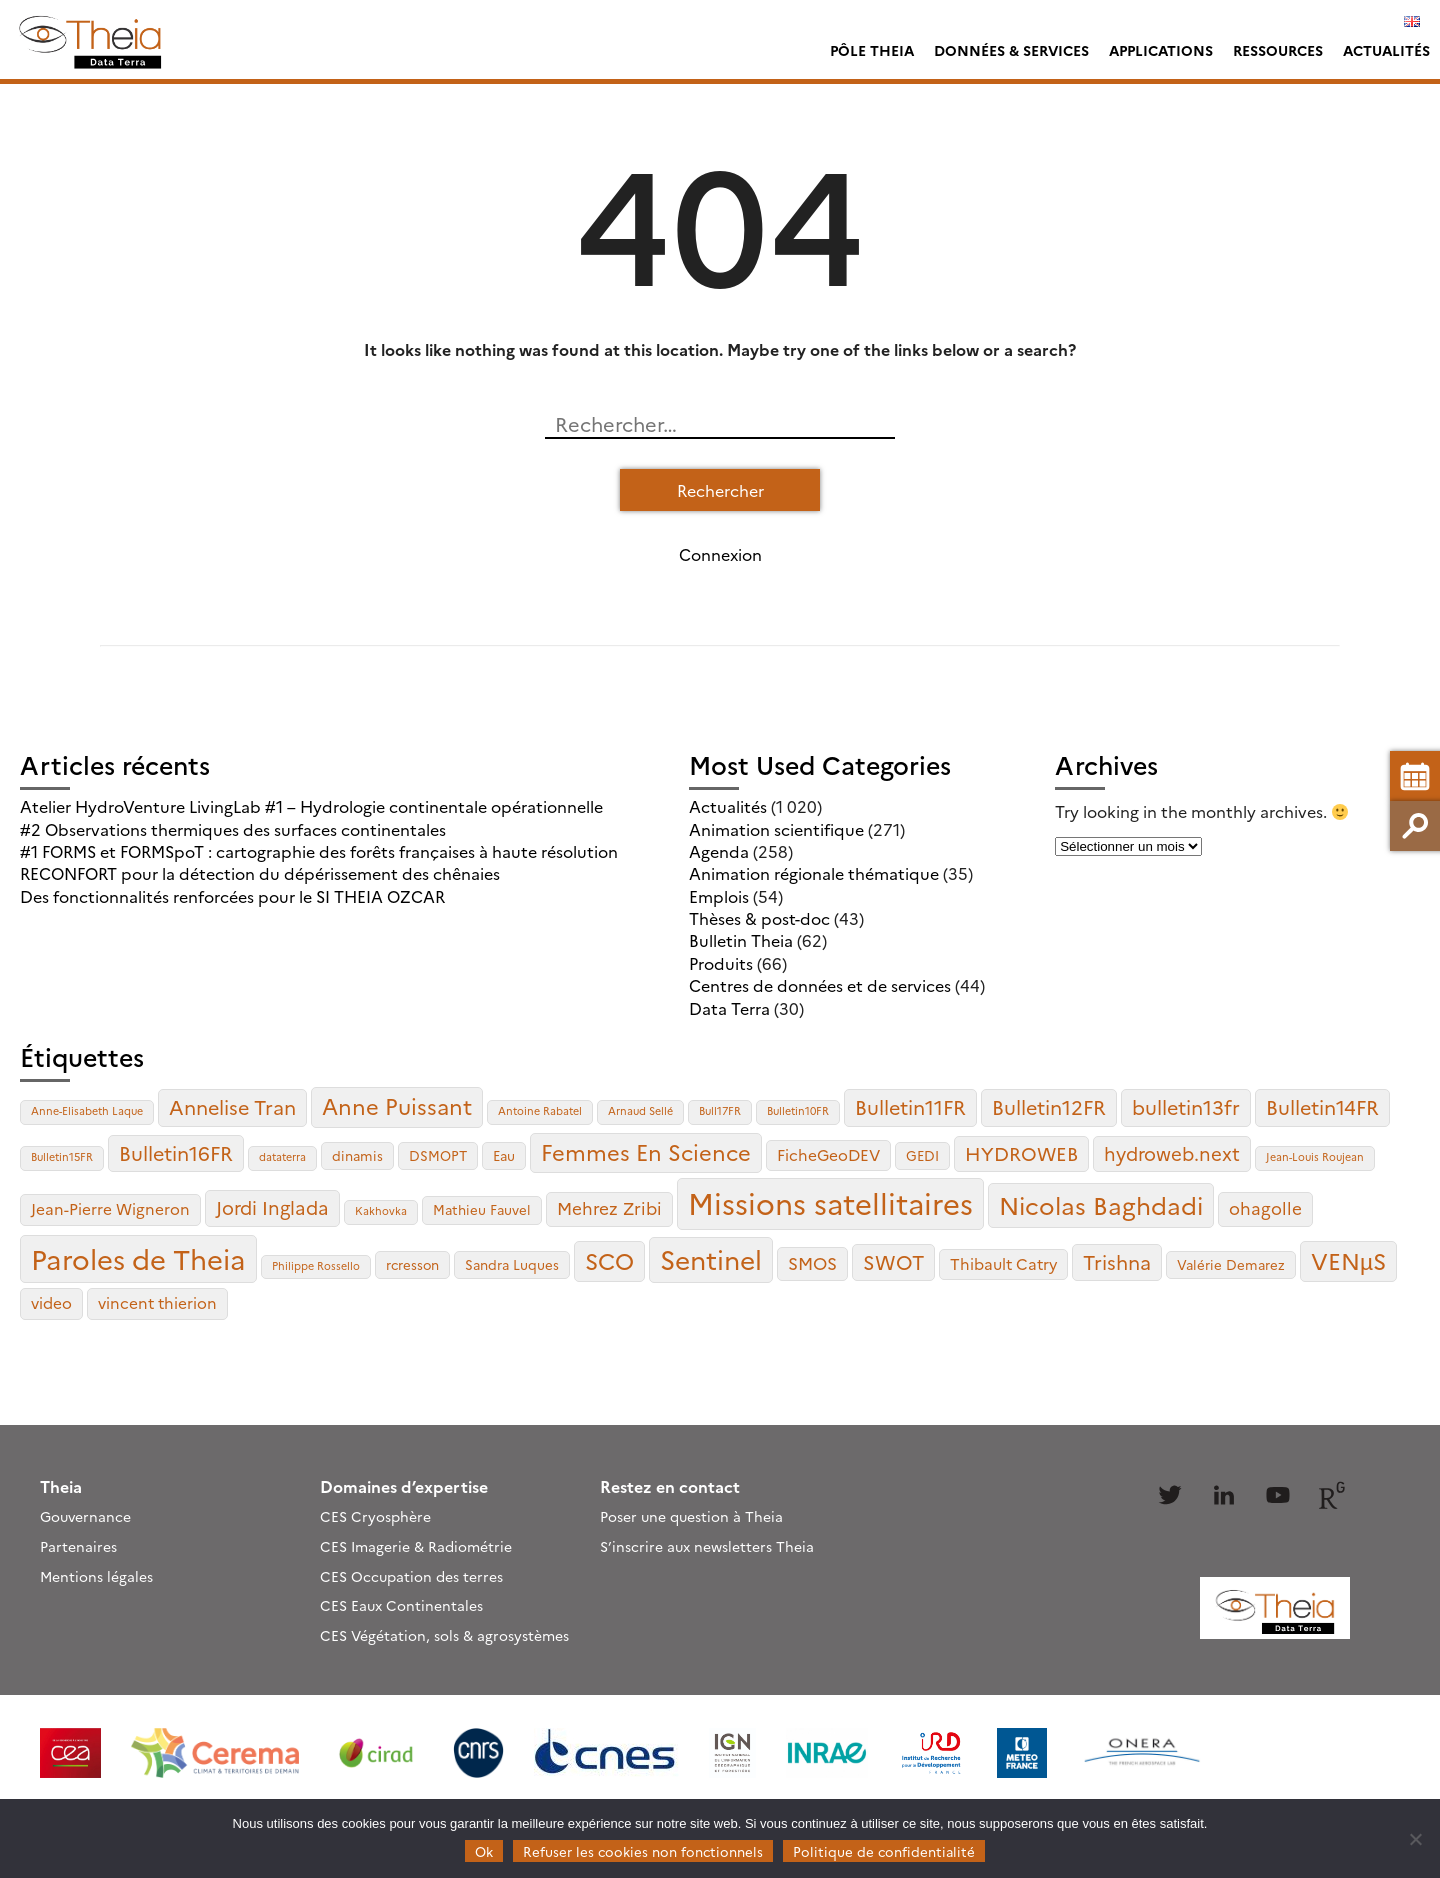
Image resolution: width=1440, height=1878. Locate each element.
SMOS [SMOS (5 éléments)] (812, 1262)
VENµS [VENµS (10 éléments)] (1348, 1260)
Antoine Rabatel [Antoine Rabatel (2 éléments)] (540, 1110)
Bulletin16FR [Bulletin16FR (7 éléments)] (176, 1152)
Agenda (719, 851)
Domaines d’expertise (404, 1486)
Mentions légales (96, 1576)
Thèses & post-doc (759, 918)
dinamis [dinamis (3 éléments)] (357, 1155)
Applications (1161, 50)
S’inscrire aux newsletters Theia (707, 1546)
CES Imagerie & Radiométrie (416, 1546)
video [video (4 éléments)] (51, 1302)
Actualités (1386, 50)
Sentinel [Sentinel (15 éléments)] (711, 1258)
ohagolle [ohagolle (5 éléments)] (1265, 1207)
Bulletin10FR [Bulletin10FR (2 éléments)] (798, 1110)
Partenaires (78, 1546)
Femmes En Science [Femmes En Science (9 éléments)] (646, 1151)
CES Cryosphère (375, 1516)
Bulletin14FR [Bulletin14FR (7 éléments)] (1322, 1106)
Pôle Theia (872, 50)
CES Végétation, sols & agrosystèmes (444, 1635)
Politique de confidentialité (884, 1851)
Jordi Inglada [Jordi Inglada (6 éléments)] (272, 1207)
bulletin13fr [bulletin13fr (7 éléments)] (1186, 1106)
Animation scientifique (776, 829)
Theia (61, 1486)
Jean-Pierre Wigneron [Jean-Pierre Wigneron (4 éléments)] (110, 1208)
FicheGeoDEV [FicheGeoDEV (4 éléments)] (828, 1154)
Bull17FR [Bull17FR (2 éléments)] (720, 1110)
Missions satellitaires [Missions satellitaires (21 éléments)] (830, 1202)
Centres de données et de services (820, 985)
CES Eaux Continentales (401, 1605)
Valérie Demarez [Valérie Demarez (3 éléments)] (1231, 1264)
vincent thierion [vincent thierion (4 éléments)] (157, 1302)
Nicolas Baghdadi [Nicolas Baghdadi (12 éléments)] (1101, 1204)
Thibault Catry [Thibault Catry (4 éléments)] (1003, 1263)
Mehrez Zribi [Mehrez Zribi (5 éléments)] (609, 1207)
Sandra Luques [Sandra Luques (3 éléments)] (512, 1264)
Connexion (720, 554)
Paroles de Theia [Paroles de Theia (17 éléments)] (138, 1258)
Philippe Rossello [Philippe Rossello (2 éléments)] (316, 1265)
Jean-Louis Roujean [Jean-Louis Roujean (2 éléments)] (1315, 1156)
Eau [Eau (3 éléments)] (504, 1155)
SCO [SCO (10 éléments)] (609, 1260)
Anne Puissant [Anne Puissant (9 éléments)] (397, 1105)
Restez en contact (670, 1486)
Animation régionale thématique (814, 873)
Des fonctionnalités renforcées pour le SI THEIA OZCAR (232, 896)
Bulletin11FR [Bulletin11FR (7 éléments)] (910, 1106)
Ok (484, 1851)
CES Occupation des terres (411, 1576)
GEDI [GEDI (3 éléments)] (922, 1155)
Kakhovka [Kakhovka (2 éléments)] (381, 1210)
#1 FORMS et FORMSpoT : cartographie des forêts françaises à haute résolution (319, 851)
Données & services (1011, 50)
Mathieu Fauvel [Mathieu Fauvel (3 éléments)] (482, 1209)
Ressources (1278, 50)
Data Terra (729, 1008)
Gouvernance (85, 1516)
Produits (721, 963)
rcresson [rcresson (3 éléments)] (412, 1264)
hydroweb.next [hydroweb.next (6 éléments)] (1172, 1153)
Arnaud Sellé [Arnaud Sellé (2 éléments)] (640, 1110)
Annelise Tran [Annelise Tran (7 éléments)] (232, 1106)
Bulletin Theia (741, 940)
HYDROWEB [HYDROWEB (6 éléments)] (1021, 1153)
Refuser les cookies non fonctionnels (643, 1851)
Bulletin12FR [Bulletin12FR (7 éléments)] (1049, 1106)
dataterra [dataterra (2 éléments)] (282, 1156)
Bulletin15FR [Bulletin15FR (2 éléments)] (62, 1156)
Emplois (719, 896)
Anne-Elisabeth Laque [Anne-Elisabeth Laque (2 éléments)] (87, 1110)
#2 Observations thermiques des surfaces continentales (233, 829)
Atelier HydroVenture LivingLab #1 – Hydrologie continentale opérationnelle (311, 806)
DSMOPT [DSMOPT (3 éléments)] (438, 1155)
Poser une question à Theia (691, 1516)
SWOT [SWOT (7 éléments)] (893, 1261)
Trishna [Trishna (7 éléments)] (1117, 1261)
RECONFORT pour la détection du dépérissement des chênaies (260, 873)
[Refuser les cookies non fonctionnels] (1415, 1839)
